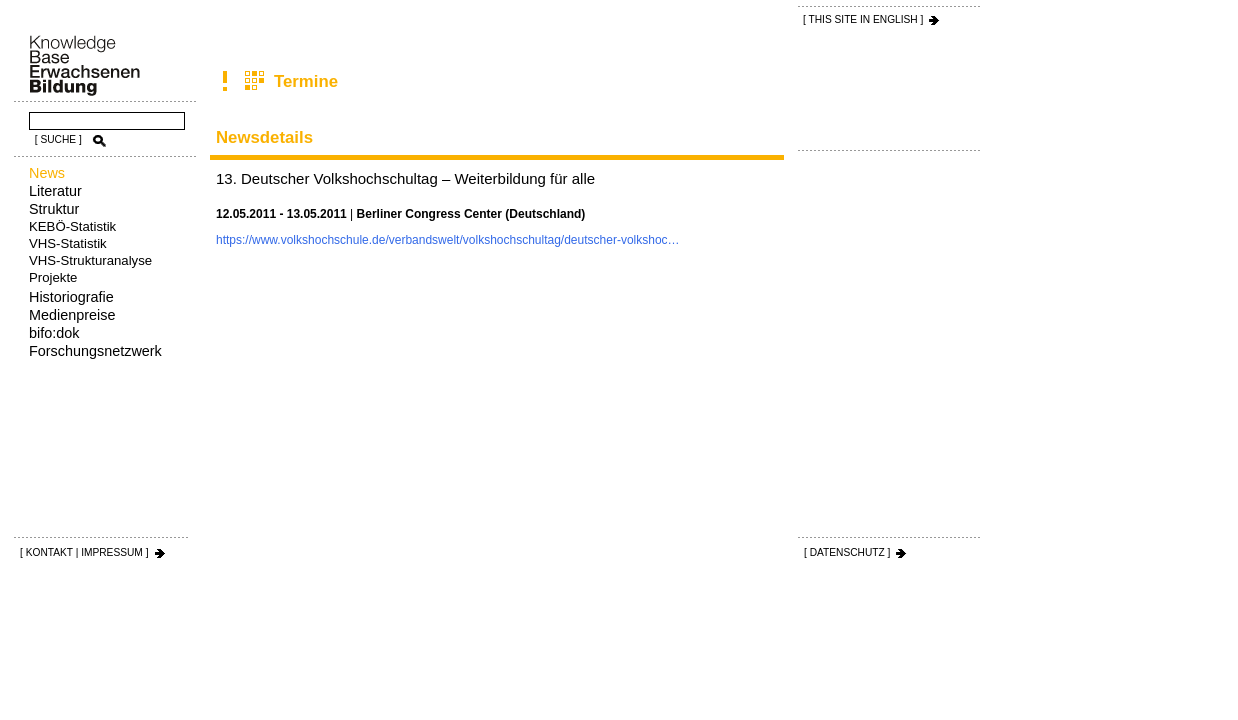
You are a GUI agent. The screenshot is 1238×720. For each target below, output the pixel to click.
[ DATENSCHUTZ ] (847, 552)
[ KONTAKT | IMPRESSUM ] (84, 552)
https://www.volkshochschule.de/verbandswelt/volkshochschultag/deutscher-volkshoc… (448, 240)
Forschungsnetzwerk (95, 351)
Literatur (55, 191)
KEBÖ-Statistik (72, 226)
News (47, 173)
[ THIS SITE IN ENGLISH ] (863, 19)
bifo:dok (54, 333)
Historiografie (71, 297)
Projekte (53, 277)
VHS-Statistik (68, 243)
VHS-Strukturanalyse (90, 260)
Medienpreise (72, 315)
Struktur (54, 209)
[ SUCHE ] (58, 139)
